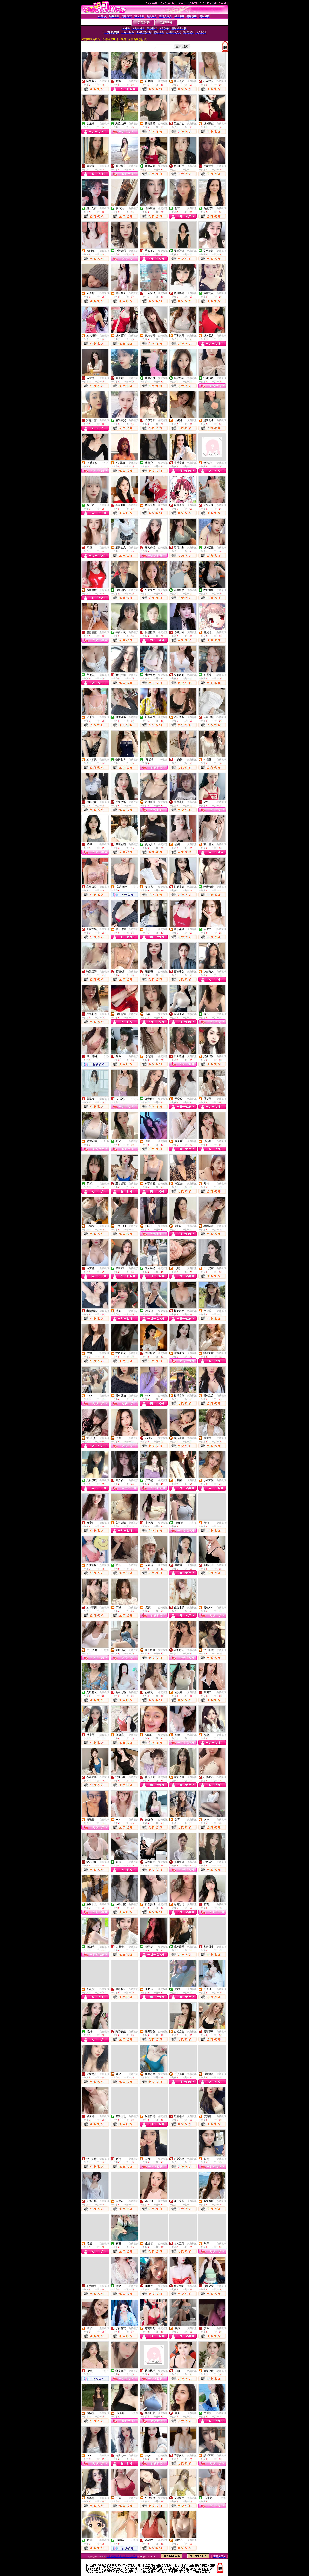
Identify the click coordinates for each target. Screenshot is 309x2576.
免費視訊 (104, 81)
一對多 (105, 462)
